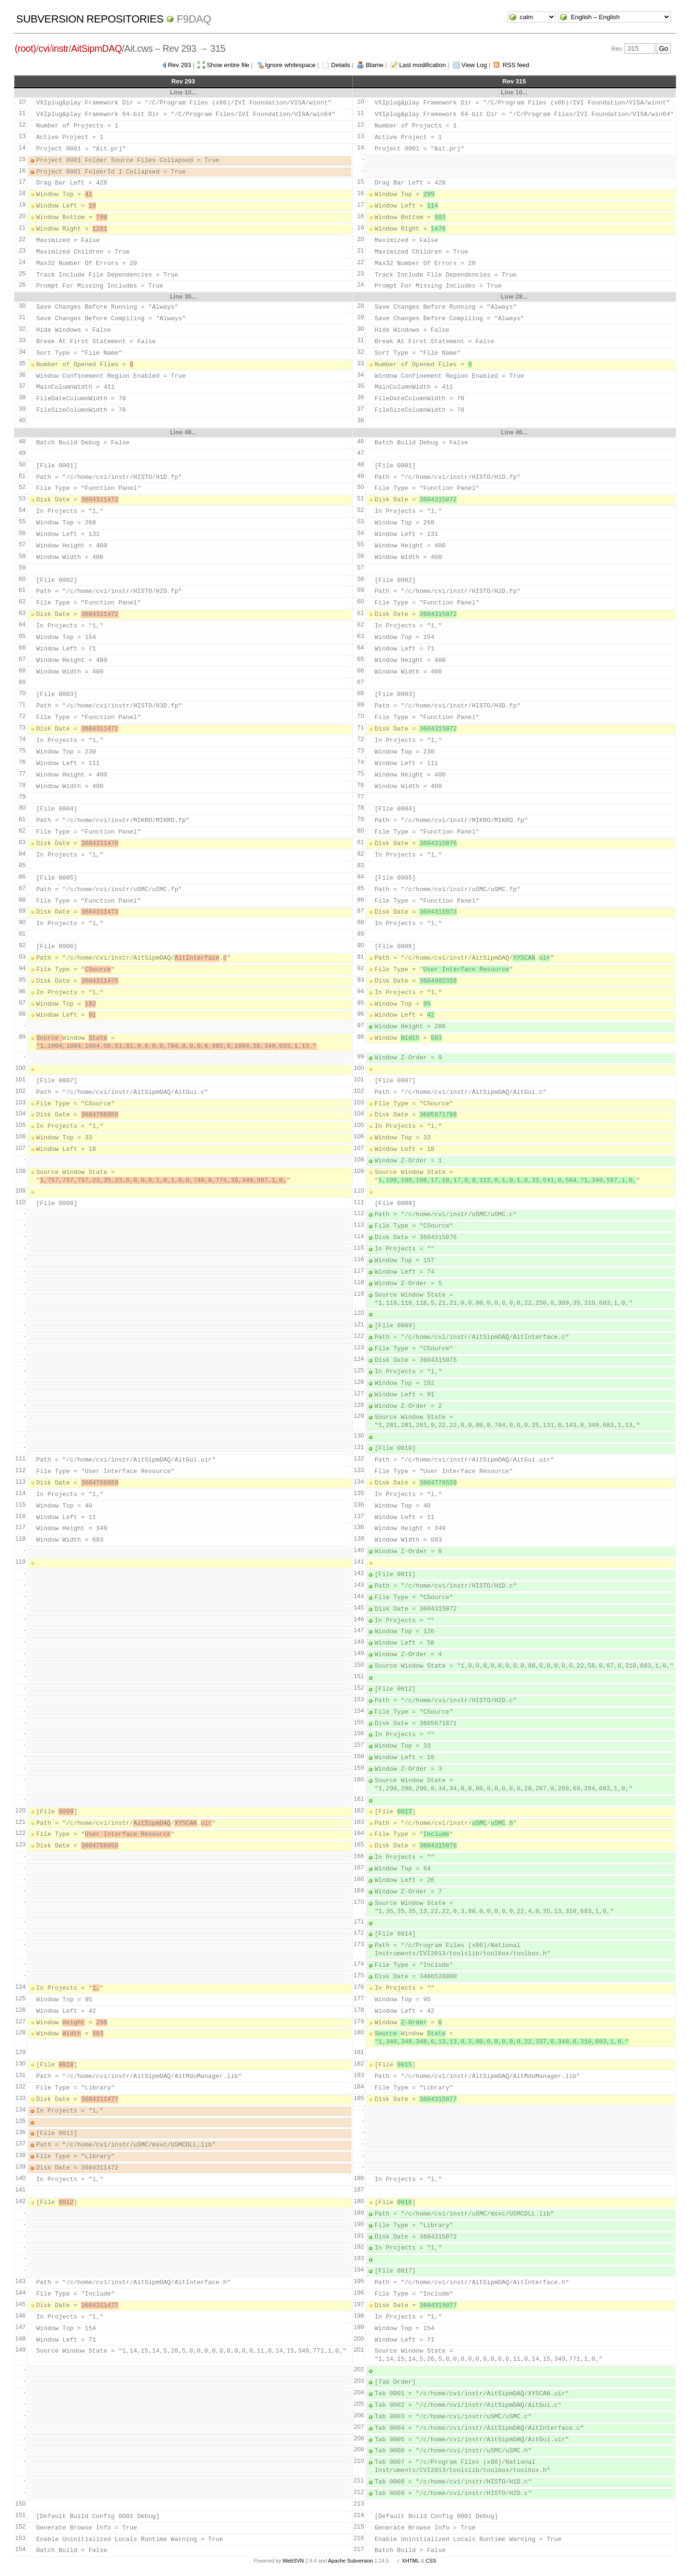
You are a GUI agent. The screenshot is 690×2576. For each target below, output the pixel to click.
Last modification (422, 65)
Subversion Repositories (89, 19)
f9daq (194, 19)
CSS (431, 2561)
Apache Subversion (350, 2561)
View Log (474, 65)
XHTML (410, 2561)
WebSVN (293, 2561)
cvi (43, 48)
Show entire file (228, 65)
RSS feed (516, 65)
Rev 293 (179, 65)
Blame (374, 65)
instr (60, 48)
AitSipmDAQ (96, 48)
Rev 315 (514, 81)
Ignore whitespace (290, 65)
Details (340, 65)
